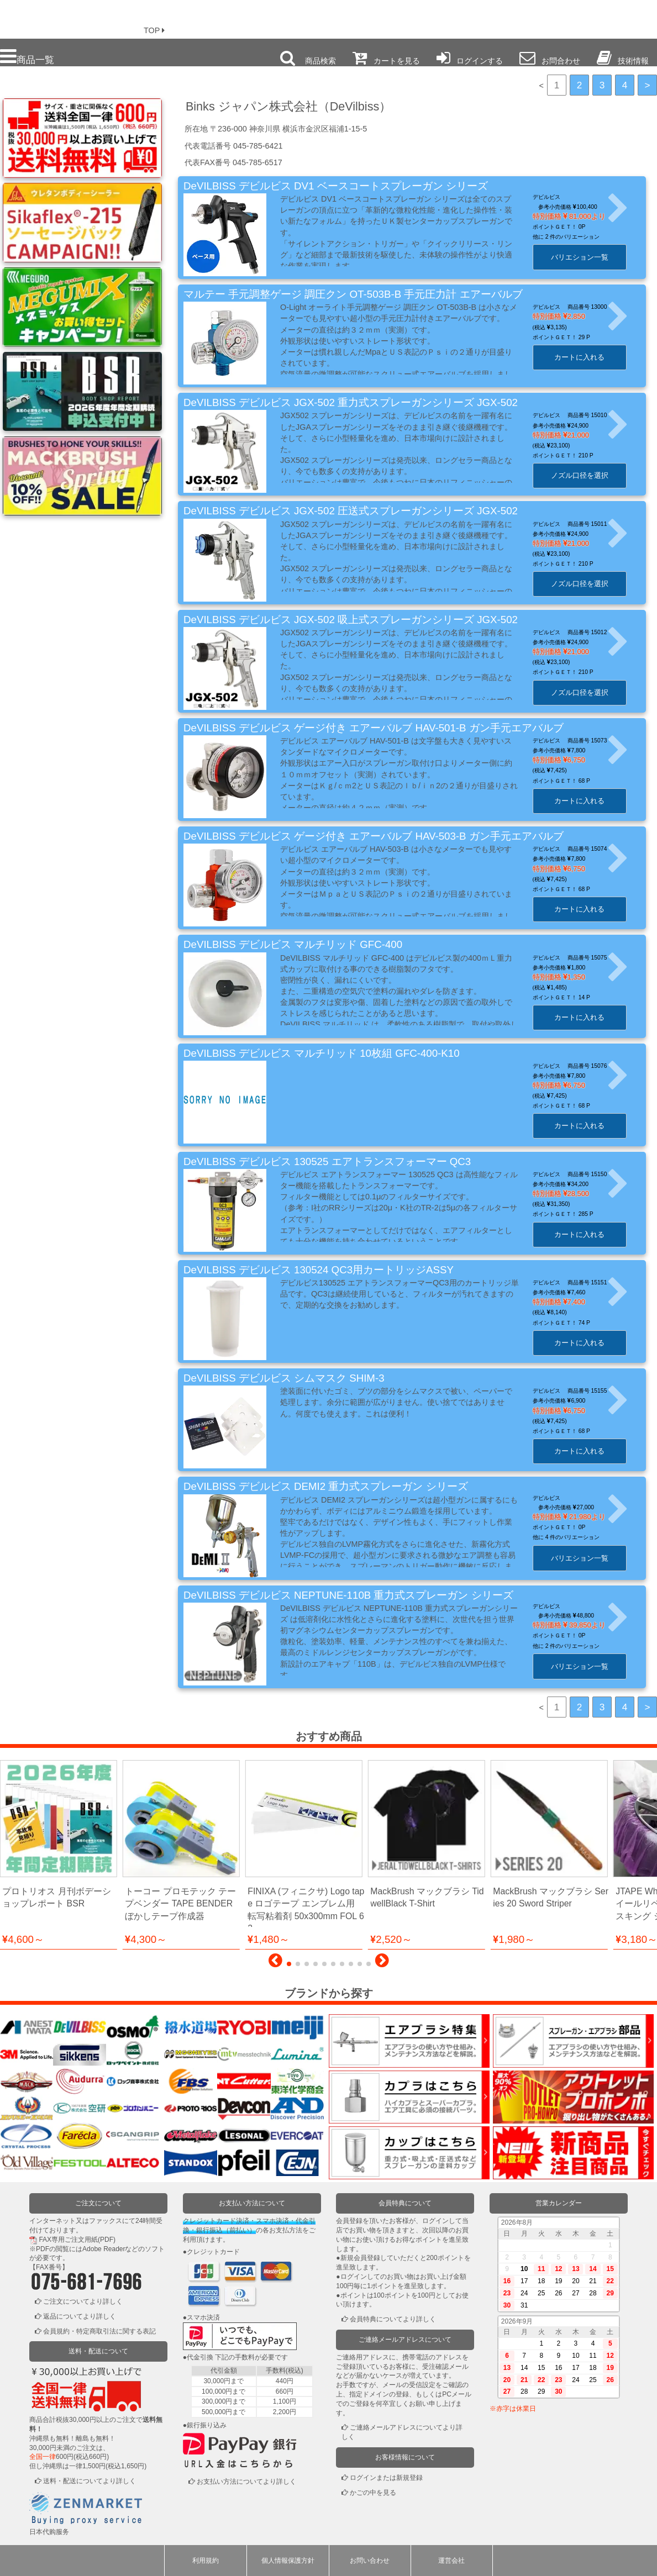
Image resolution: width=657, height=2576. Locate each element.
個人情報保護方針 (287, 2560)
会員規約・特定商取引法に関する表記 (99, 2331)
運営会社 (451, 2560)
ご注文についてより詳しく (83, 2301)
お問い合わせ (370, 2560)
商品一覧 (27, 56)
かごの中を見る (373, 2492)
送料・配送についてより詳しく (89, 2481)
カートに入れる (586, 357)
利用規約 (205, 2560)
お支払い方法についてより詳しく (246, 2481)
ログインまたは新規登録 (386, 2478)
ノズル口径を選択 (586, 475)
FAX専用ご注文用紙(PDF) (77, 2239)
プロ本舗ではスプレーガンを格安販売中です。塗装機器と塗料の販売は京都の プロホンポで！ (66, 16)
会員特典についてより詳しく (393, 2319)
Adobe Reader (103, 2249)
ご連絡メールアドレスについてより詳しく (401, 2432)
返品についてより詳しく (79, 2316)
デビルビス (553, 197)
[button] (275, 1963)
